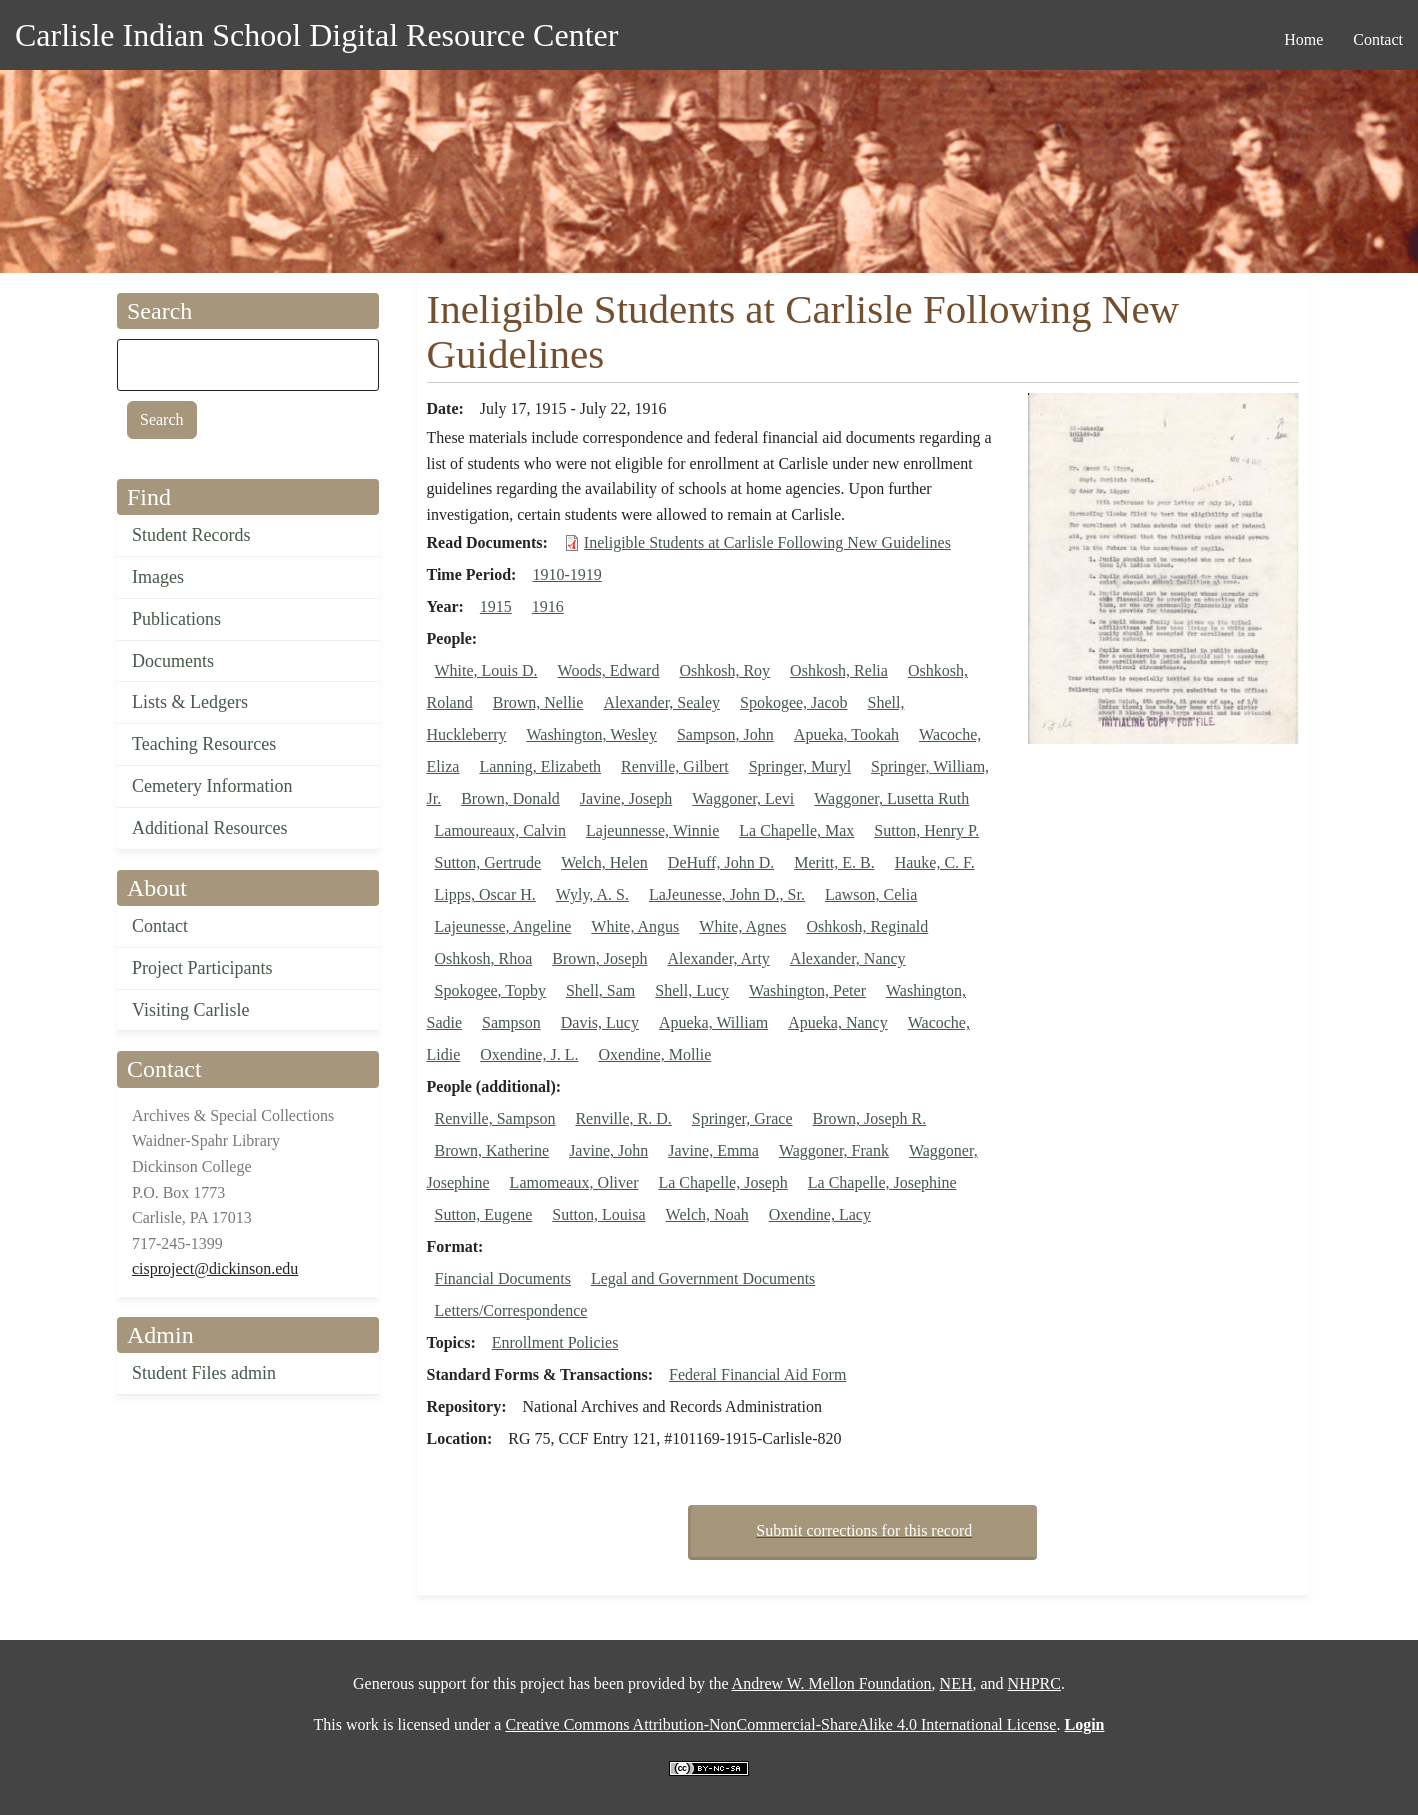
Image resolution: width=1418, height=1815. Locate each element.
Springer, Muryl (800, 766)
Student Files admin (204, 1373)
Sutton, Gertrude (488, 862)
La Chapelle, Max (796, 830)
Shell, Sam (600, 990)
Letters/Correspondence (511, 1310)
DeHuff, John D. (721, 862)
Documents (173, 661)
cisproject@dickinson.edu (215, 1268)
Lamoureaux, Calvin (501, 830)
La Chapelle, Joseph (722, 1182)
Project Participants (202, 968)
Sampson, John (725, 734)
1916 (548, 606)
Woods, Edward (609, 670)
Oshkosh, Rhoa (484, 958)
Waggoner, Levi (743, 798)
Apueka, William (713, 1022)
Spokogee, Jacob (794, 702)
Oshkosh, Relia (839, 670)
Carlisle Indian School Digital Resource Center (316, 35)
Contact (160, 926)
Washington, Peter (807, 990)
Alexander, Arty (718, 958)
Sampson (511, 1022)
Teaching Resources (204, 744)
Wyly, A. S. (592, 894)
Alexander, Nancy (848, 958)
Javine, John (608, 1150)
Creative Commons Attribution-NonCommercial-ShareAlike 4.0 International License (780, 1724)
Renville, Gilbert (675, 766)
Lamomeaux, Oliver (574, 1182)
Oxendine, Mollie (654, 1054)
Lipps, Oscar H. (485, 894)
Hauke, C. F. (935, 862)
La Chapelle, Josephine (882, 1182)
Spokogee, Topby (490, 990)
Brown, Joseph (599, 958)
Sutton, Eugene (484, 1214)
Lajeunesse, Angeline (503, 926)
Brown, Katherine (492, 1150)
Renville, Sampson (495, 1118)
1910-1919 (566, 574)
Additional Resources (209, 828)
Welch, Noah (707, 1214)
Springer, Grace (742, 1118)
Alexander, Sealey (661, 702)
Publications (176, 619)
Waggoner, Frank (834, 1150)
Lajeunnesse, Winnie (652, 830)
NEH (956, 1683)
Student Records (191, 535)
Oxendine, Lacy (820, 1214)
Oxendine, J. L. (529, 1054)
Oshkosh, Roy (724, 670)
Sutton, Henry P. (926, 830)
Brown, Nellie (538, 702)
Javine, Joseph (626, 798)
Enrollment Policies (555, 1342)
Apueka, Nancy (838, 1022)
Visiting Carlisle (190, 1010)
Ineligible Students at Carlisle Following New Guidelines (767, 542)
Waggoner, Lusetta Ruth (891, 798)
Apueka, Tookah (846, 734)
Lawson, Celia (871, 894)
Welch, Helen (604, 862)
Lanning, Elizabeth (540, 766)
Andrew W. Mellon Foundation (832, 1683)
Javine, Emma (713, 1150)
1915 (496, 606)
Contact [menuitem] (1378, 39)
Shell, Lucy (692, 990)
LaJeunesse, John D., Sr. (727, 894)
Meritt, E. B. (834, 862)
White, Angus (635, 926)
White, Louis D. (486, 670)
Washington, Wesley (591, 734)
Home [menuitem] (1303, 39)
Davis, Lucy (600, 1022)
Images (158, 577)
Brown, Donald (510, 798)
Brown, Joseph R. (869, 1118)
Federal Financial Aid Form (757, 1374)
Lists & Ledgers (190, 702)
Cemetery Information (212, 786)
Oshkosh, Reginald (867, 926)
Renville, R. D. (623, 1118)
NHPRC (1034, 1683)
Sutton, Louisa (598, 1214)
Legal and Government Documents (703, 1278)
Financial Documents (503, 1278)
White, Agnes (742, 926)
